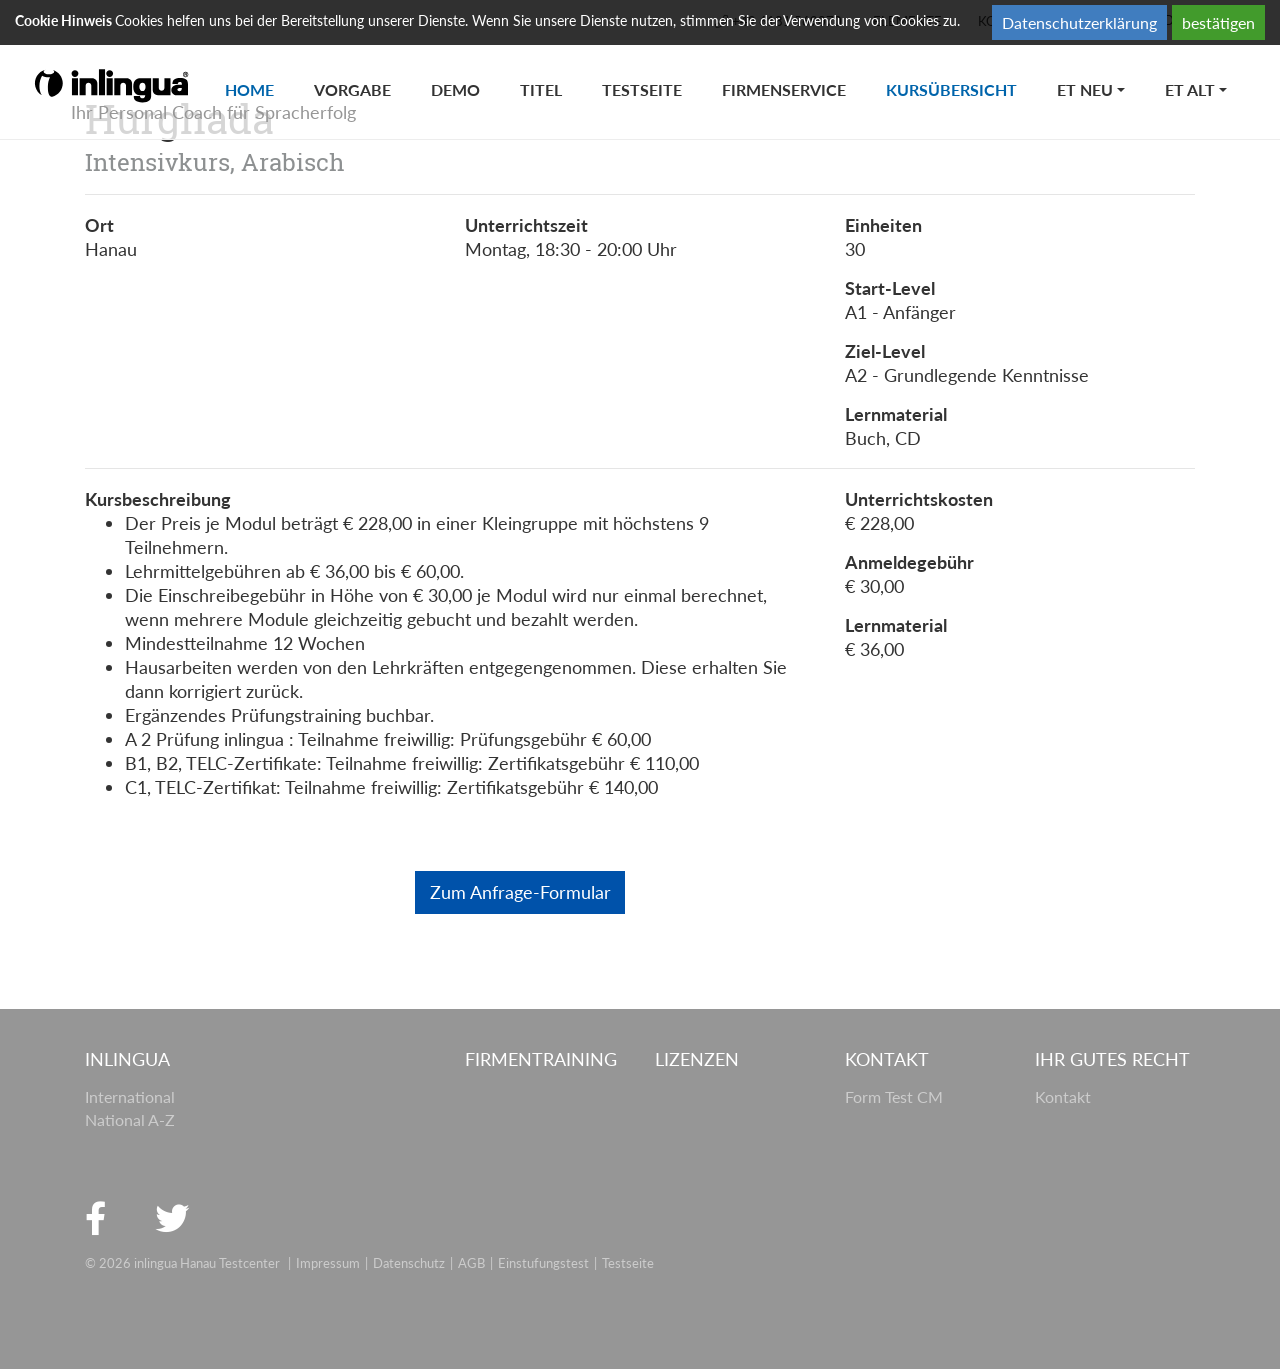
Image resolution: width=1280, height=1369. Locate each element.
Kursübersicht (961, 69)
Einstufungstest (543, 1263)
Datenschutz (409, 1263)
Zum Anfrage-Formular (520, 892)
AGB (471, 1263)
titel (541, 89)
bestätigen (1218, 22)
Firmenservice (784, 89)
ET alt (1190, 89)
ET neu (1085, 89)
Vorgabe (352, 89)
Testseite (642, 89)
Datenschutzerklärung (1079, 22)
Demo (455, 89)
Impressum (328, 1263)
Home (259, 69)
